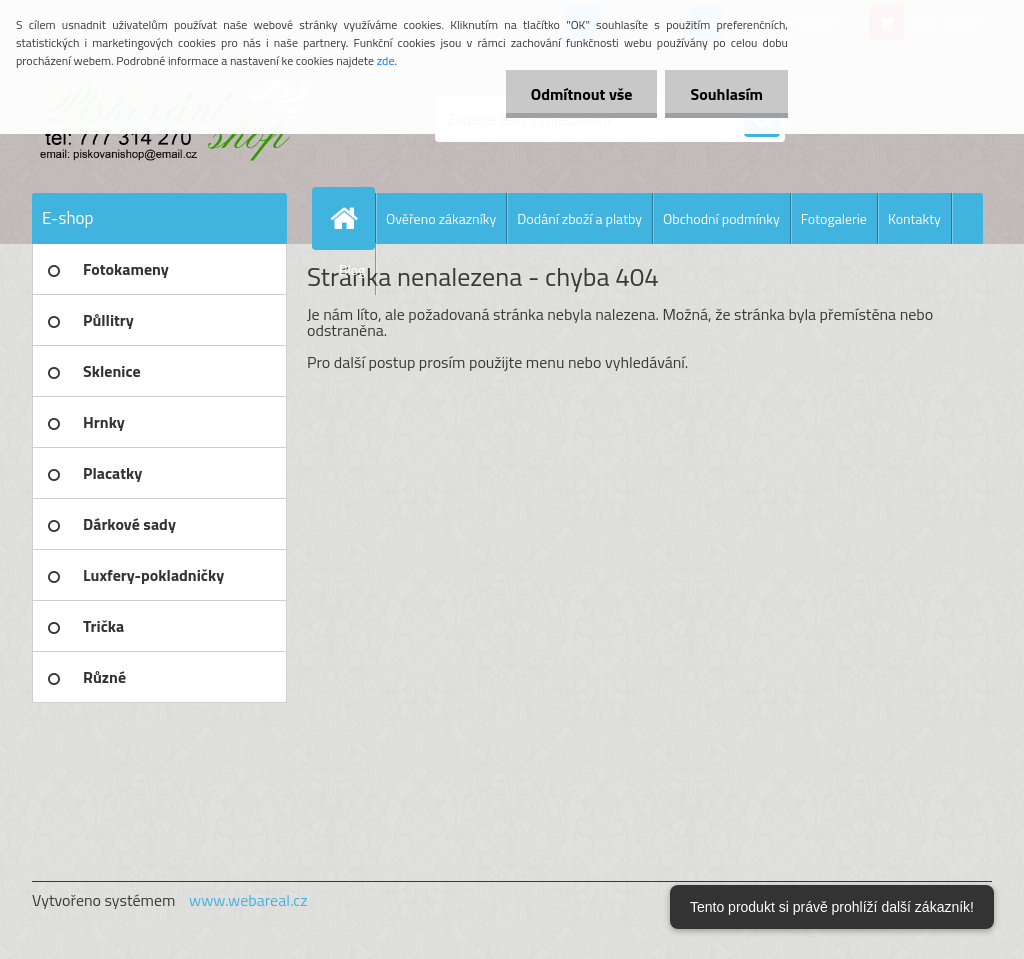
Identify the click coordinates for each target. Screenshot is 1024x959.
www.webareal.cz (248, 900)
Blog (352, 269)
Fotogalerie (834, 218)
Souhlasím (726, 94)
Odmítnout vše (582, 94)
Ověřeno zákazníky (441, 218)
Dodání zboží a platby (579, 218)
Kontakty (914, 218)
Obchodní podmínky (721, 218)
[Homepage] (352, 218)
